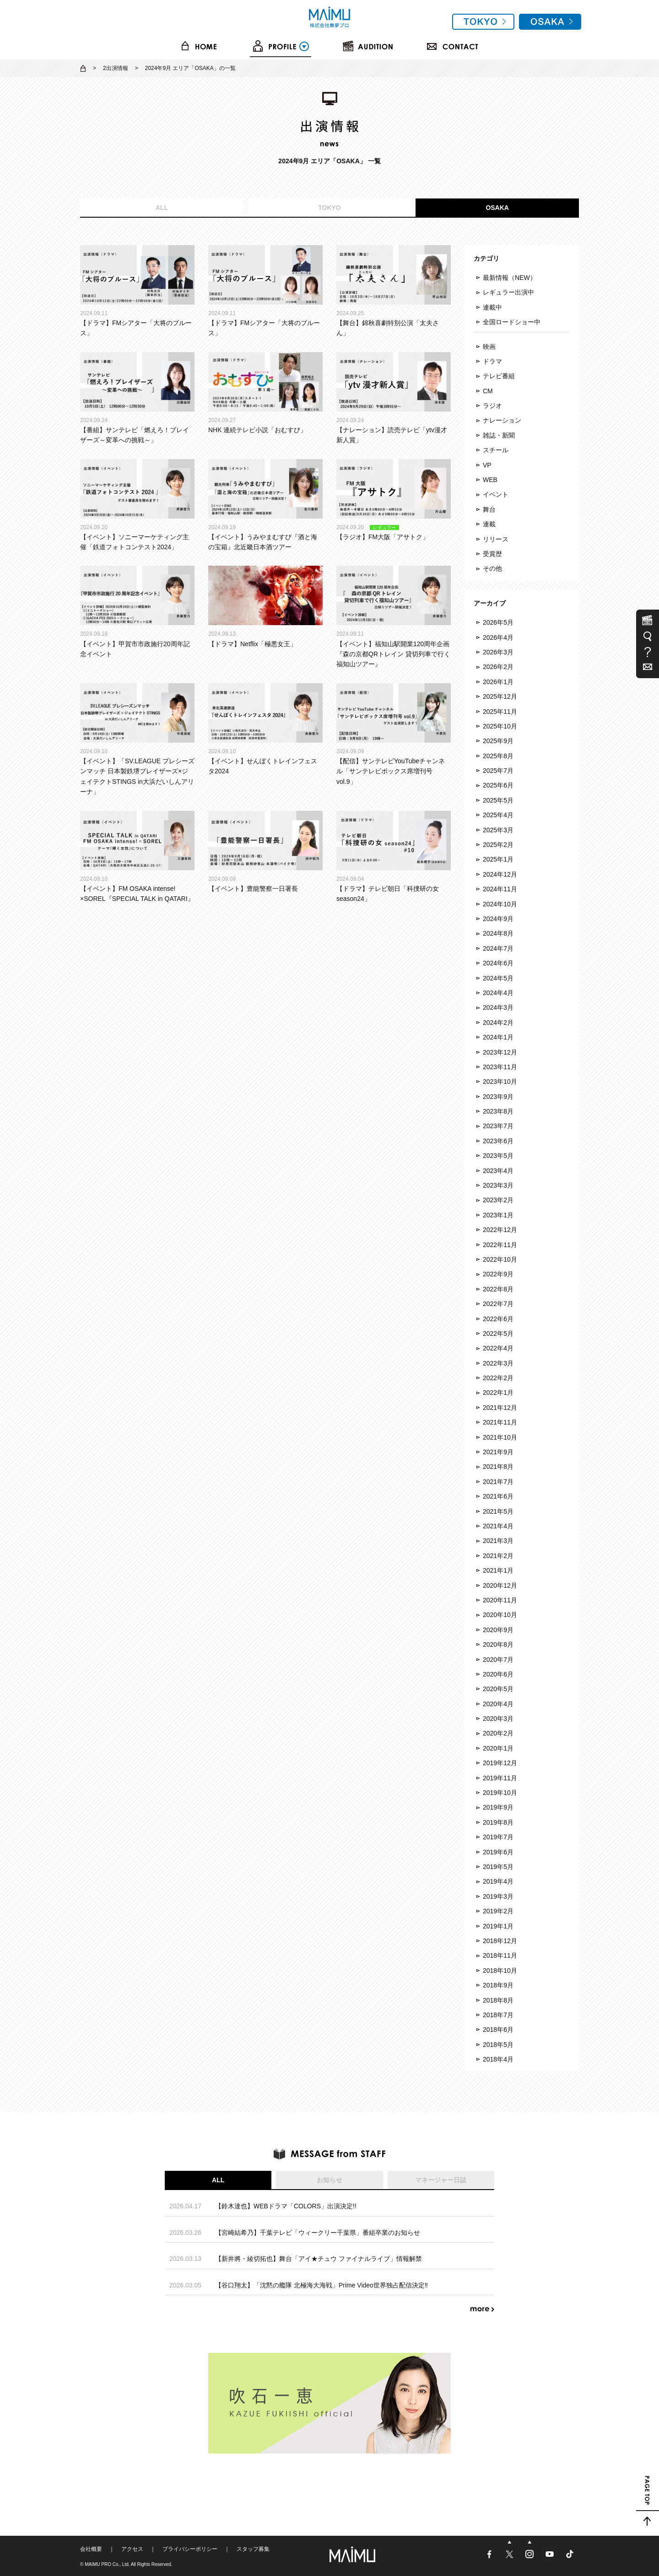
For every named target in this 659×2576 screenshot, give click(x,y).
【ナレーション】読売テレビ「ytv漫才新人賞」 (393, 398)
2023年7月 (498, 1126)
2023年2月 (498, 1200)
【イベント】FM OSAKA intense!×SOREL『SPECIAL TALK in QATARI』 (137, 857)
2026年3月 (498, 652)
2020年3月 (498, 1718)
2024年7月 (498, 948)
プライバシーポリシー (189, 2549)
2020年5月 (498, 1688)
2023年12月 (500, 1052)
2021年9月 (498, 1452)
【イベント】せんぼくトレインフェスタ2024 (265, 729)
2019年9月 (498, 1807)
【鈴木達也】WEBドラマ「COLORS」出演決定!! (286, 2206)
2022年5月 (498, 1333)
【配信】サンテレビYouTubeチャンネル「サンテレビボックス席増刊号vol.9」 (393, 734)
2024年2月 (498, 1022)
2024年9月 (498, 918)
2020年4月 (498, 1704)
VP (487, 465)
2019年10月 (500, 1792)
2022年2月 (498, 1378)
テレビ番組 (499, 376)
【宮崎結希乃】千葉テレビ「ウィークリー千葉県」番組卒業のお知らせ (317, 2232)
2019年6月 (498, 1852)
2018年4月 (498, 2059)
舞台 (489, 509)
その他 (492, 568)
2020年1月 (498, 1748)
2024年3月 (498, 1007)
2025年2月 (498, 844)
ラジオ (492, 405)
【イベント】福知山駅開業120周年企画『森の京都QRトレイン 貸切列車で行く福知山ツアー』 (393, 617)
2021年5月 (498, 1511)
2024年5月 (498, 978)
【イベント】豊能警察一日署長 (265, 851)
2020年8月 (498, 1644)
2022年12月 (500, 1229)
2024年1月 (498, 1037)
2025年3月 (498, 830)
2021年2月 (498, 1555)
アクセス (132, 2549)
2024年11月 (500, 889)
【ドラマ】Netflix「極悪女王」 (265, 606)
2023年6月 (498, 1141)
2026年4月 (498, 637)
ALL (162, 207)
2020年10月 (500, 1614)
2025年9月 (498, 740)
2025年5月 (498, 800)
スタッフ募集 (253, 2549)
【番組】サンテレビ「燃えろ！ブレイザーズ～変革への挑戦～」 (137, 398)
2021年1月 (498, 1570)
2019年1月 (498, 1926)
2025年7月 (498, 770)
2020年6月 (498, 1674)
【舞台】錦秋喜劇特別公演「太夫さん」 (393, 291)
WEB (490, 479)
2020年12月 (500, 1585)
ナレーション (502, 420)
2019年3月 (498, 1896)
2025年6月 (498, 785)
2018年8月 (498, 2000)
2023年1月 (498, 1215)
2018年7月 (498, 2015)
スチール (495, 450)
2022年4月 (498, 1348)
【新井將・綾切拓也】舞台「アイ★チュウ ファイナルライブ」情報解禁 (318, 2258)
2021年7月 (498, 1481)
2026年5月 (498, 622)
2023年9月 (498, 1096)
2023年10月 (500, 1081)
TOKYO (329, 207)
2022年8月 (498, 1289)
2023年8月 (498, 1111)
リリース (495, 539)
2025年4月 (498, 815)
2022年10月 (500, 1259)
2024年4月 (498, 992)
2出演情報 (115, 68)
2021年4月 (498, 1526)
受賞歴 (492, 553)
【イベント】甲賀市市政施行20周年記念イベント (137, 612)
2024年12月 (500, 874)
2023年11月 (500, 1067)
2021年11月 (500, 1422)
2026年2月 (498, 666)
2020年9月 (498, 1629)
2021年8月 (498, 1466)
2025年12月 (500, 696)
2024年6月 (498, 963)
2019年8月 (498, 1822)
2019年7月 (498, 1837)
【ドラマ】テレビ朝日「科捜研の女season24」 (393, 857)
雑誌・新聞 (499, 435)
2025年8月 (498, 756)
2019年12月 (500, 1763)
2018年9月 (498, 1985)
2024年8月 (498, 933)
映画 (489, 346)
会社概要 (91, 2549)
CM (488, 391)
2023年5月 (498, 1155)
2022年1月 (498, 1392)
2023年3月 (498, 1185)
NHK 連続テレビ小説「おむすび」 (265, 393)
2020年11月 (500, 1600)
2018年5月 (498, 2044)
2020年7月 (498, 1659)
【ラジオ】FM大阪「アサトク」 (393, 500)
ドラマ (492, 361)
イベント (495, 494)
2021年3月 (498, 1540)
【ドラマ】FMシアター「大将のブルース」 (137, 291)
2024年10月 (500, 904)
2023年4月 (498, 1170)
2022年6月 (498, 1319)
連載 (489, 524)
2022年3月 (498, 1363)
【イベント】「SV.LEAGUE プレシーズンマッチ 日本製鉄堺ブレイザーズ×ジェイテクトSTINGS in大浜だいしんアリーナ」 (137, 739)
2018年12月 (500, 1940)
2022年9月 (498, 1274)
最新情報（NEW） (509, 277)
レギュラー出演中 (508, 292)
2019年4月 (498, 1881)
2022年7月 (498, 1303)
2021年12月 (500, 1407)
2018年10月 (500, 1970)
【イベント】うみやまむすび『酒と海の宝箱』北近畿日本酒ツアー (265, 505)
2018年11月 (500, 1955)
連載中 (492, 307)
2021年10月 (500, 1437)
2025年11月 (500, 711)
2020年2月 (498, 1733)
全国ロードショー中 (511, 322)
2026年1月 (498, 682)
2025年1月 (498, 859)
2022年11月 (500, 1244)
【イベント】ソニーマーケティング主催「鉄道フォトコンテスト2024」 (137, 505)
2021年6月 (498, 1496)
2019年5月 (498, 1866)
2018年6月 (498, 2029)
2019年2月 (498, 1911)
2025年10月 (500, 726)
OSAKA (497, 207)
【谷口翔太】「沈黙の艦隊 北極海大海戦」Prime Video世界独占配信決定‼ (321, 2285)
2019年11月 (500, 1778)
